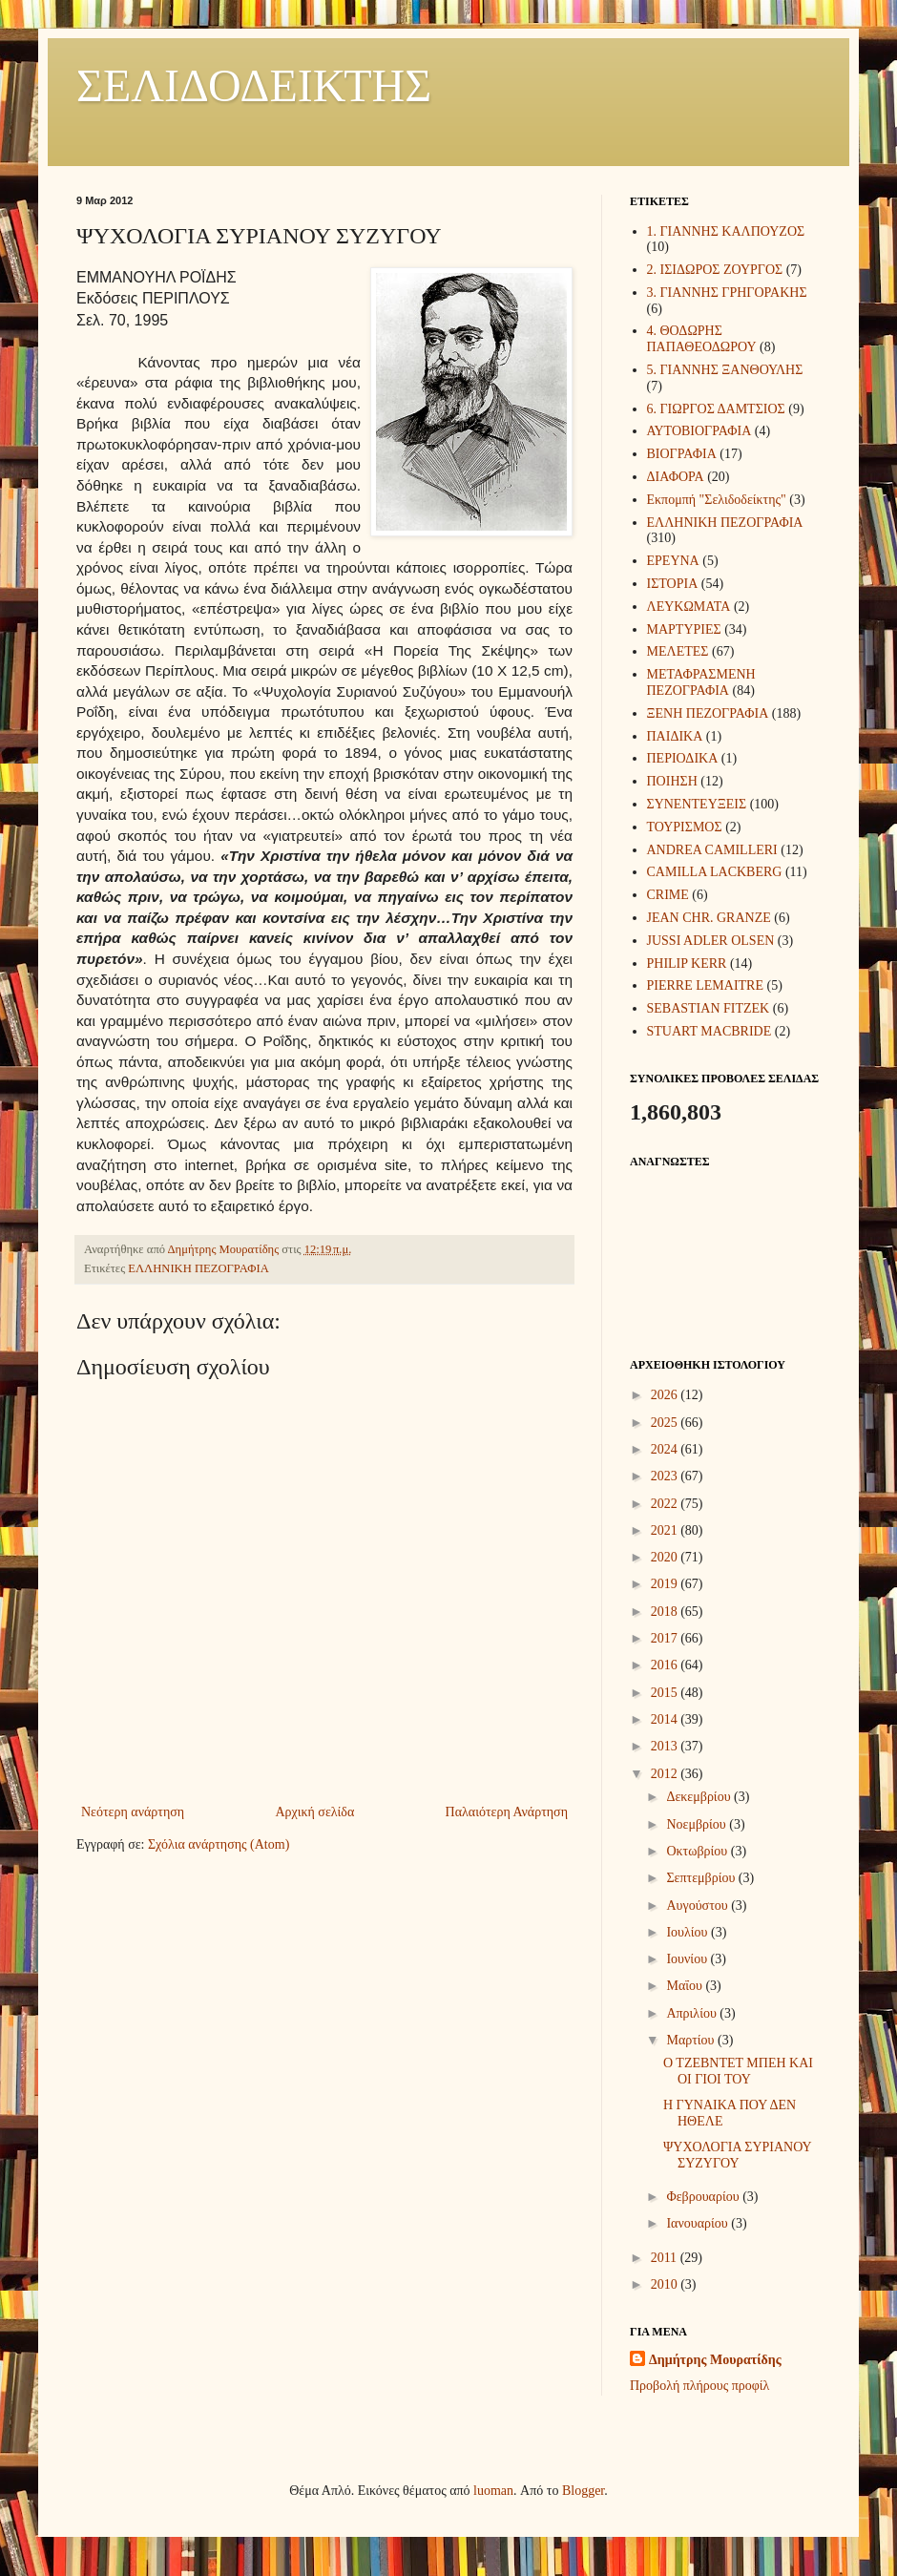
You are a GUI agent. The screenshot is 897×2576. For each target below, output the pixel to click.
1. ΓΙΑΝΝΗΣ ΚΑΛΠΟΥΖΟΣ (726, 231)
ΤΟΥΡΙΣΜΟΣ (684, 827)
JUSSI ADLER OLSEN (711, 940)
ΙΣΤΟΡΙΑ (673, 583)
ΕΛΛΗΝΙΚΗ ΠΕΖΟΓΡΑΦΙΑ (198, 1268)
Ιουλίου (688, 1932)
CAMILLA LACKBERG (714, 872)
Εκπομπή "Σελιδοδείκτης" (716, 499)
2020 (666, 1557)
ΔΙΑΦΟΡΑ (675, 477)
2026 (666, 1395)
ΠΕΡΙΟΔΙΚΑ (683, 758)
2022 (666, 1504)
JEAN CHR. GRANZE (709, 918)
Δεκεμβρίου (700, 1797)
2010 (666, 2284)
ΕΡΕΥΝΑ (673, 561)
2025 (666, 1422)
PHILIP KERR (687, 963)
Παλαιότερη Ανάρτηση (507, 1812)
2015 (666, 1693)
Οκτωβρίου (698, 1851)
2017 (666, 1638)
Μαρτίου (692, 2040)
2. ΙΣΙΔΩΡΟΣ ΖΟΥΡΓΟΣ (715, 269)
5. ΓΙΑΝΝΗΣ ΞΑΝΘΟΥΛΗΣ (725, 370)
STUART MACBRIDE (709, 1031)
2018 (666, 1611)
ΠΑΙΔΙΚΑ (675, 736)
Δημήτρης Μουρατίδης (715, 2360)
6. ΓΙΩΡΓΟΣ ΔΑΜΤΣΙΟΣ (716, 409)
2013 (666, 1746)
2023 (666, 1476)
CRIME (668, 895)
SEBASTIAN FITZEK (708, 1008)
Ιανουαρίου (698, 2223)
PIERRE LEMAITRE (705, 985)
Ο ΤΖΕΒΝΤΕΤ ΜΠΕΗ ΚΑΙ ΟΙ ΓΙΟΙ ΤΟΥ (738, 2071)
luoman (493, 2490)
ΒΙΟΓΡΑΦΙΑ (682, 454)
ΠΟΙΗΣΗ (672, 781)
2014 (666, 1719)
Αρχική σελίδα (314, 1812)
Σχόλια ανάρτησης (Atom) (218, 1844)
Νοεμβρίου (697, 1824)
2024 (666, 1449)
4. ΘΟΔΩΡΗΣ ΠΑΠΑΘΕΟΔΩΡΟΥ (702, 339)
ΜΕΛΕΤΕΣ (678, 651)
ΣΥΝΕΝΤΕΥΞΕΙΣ (697, 804)
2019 (666, 1584)
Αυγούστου (698, 1905)
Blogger (583, 2490)
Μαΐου (685, 1986)
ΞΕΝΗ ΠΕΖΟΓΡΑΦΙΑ (708, 713)
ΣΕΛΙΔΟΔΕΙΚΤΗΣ (253, 85)
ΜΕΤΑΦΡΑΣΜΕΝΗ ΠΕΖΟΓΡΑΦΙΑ (701, 682)
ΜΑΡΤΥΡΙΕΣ (684, 629)
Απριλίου (693, 2013)
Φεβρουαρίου (704, 2196)
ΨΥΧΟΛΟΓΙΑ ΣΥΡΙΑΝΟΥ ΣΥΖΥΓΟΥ (737, 2155)
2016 (666, 1665)
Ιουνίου (688, 1959)
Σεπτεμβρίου (702, 1878)
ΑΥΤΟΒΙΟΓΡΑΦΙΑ (699, 431)
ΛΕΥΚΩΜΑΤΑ (689, 606)
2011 (665, 2258)
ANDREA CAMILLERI (712, 850)
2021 (666, 1530)
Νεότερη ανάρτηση (132, 1812)
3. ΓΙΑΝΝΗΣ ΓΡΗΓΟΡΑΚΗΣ (727, 292)
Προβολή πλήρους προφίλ (699, 2385)
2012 (666, 1774)
